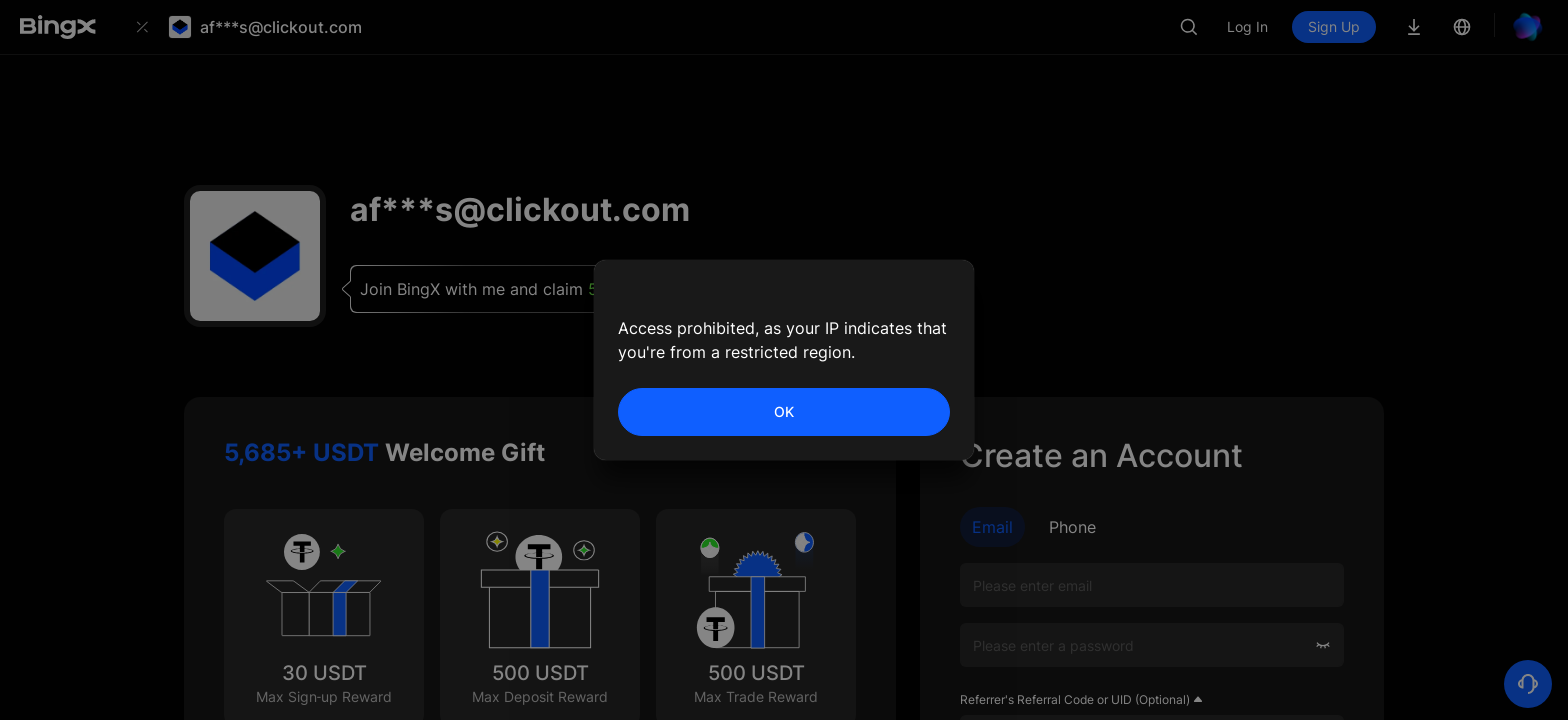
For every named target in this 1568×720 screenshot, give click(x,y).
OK (784, 411)
